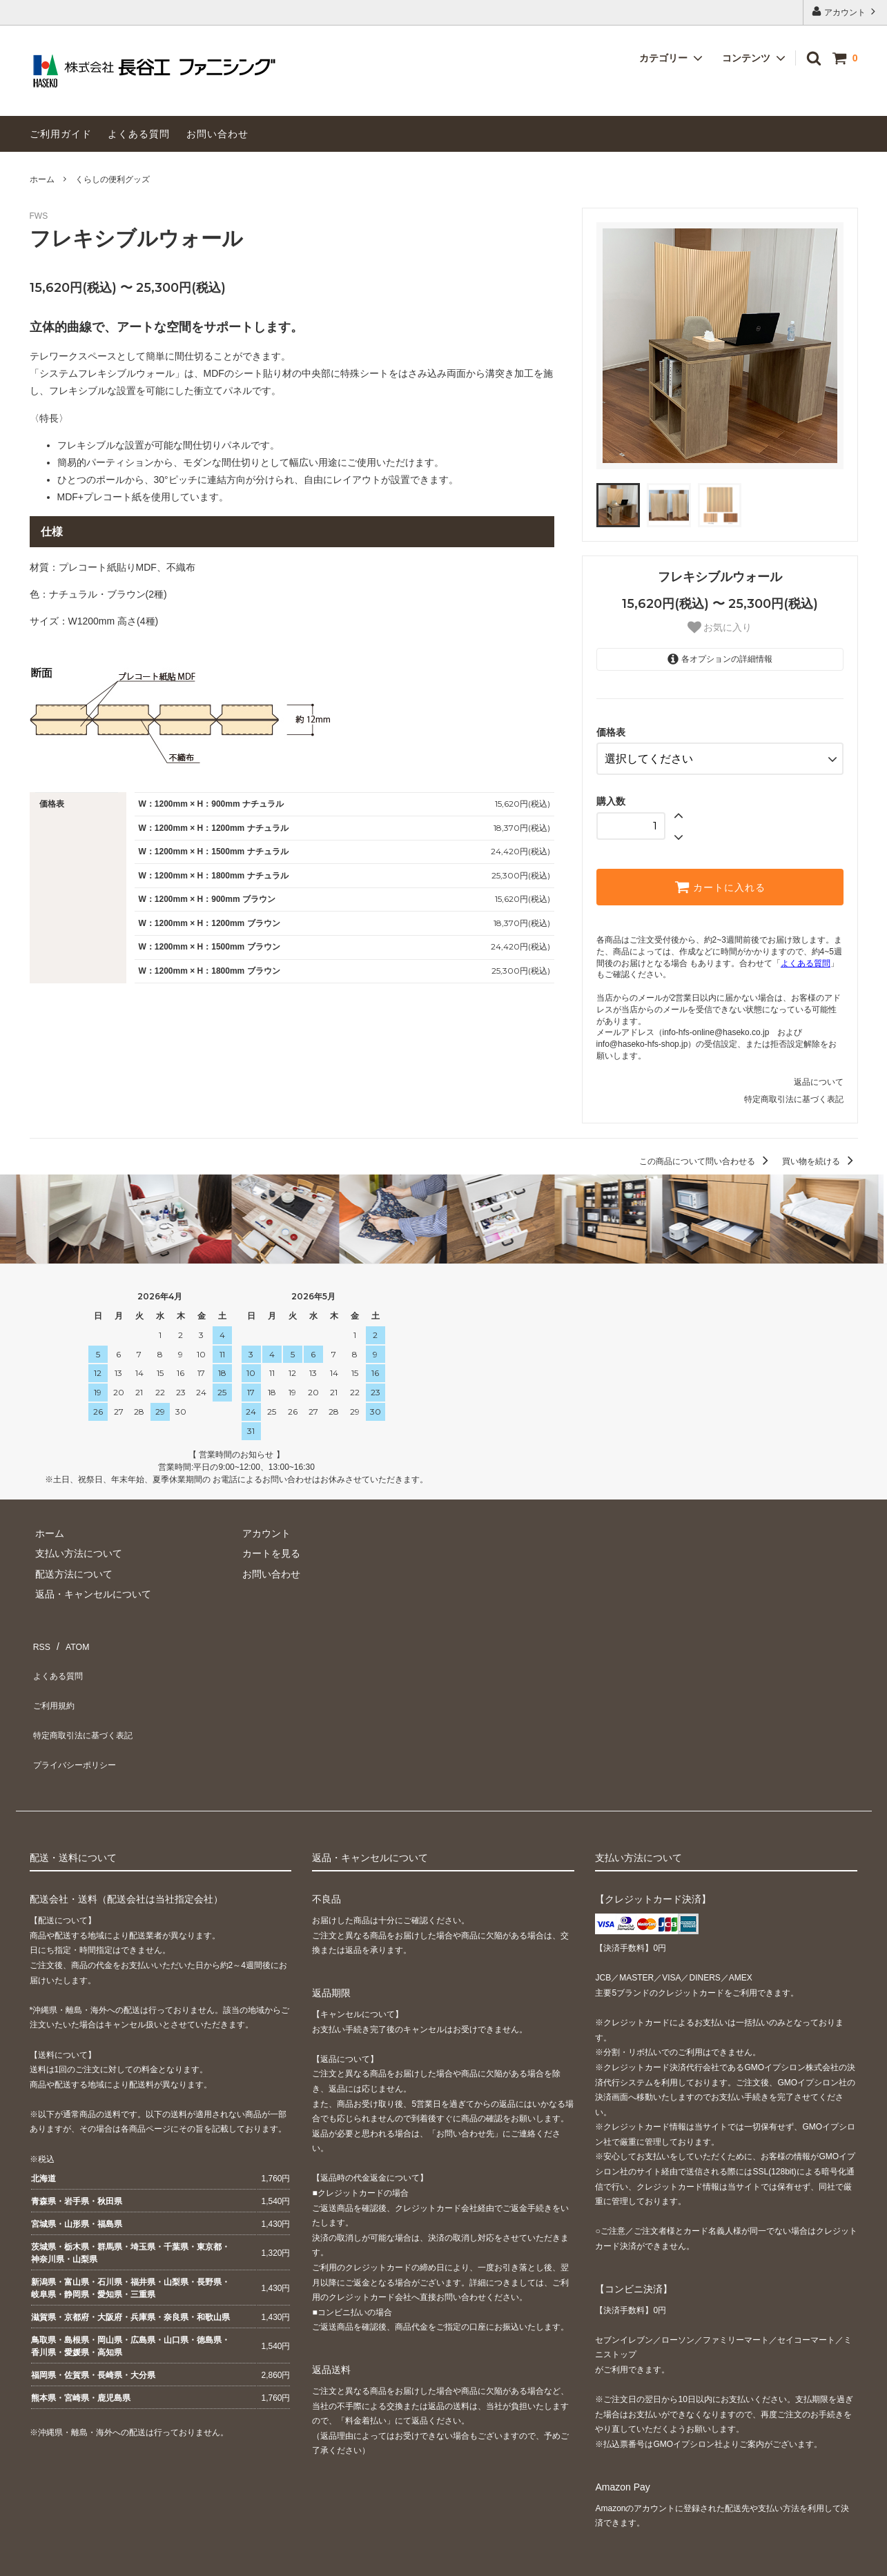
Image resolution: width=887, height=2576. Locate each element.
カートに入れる (720, 881)
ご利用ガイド (61, 133)
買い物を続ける (819, 1156)
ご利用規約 (54, 1677)
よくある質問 (139, 133)
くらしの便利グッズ (112, 179)
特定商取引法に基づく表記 (794, 1094)
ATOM (70, 1636)
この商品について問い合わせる (705, 1156)
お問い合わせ (217, 133)
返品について (819, 1076)
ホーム (42, 179)
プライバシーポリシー (78, 1718)
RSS (40, 1636)
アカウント (845, 11)
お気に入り (720, 627)
